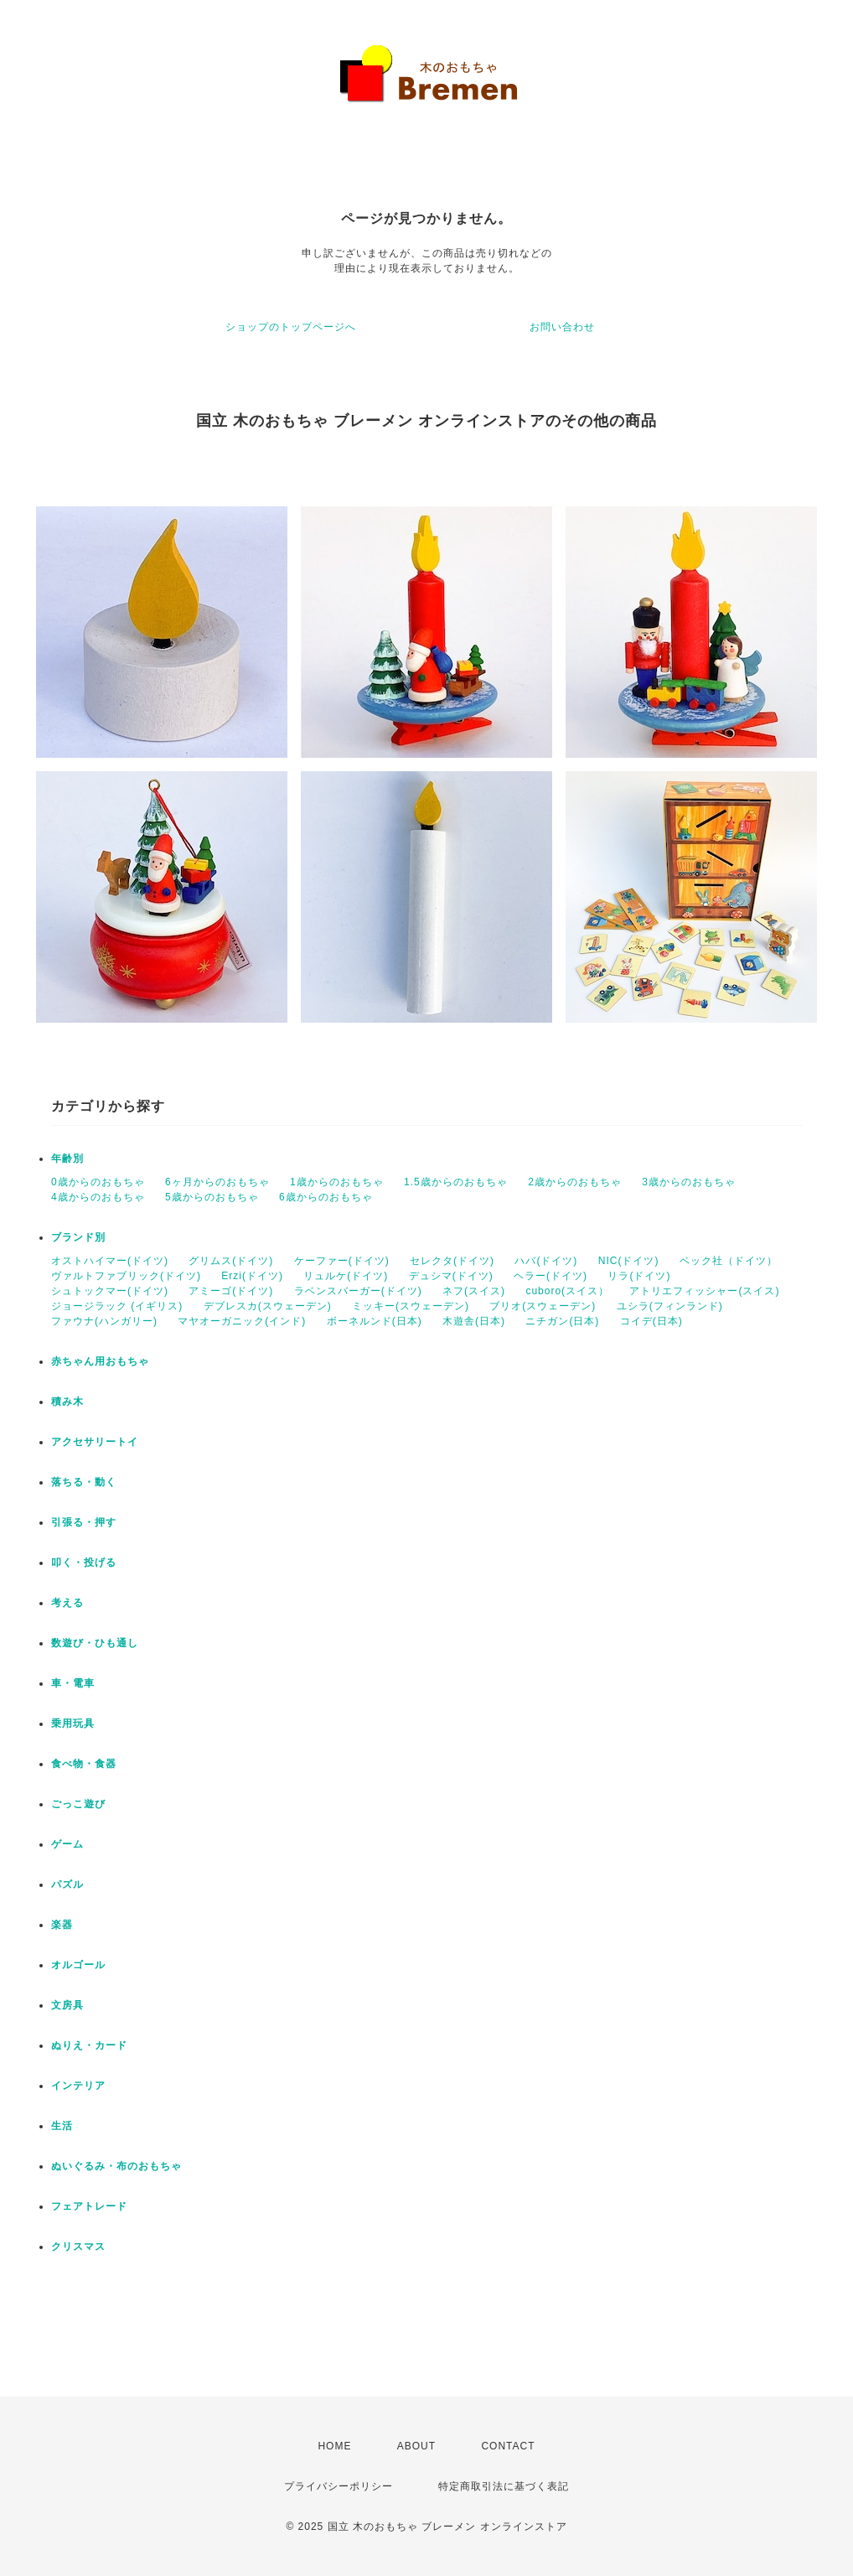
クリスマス (78, 2246)
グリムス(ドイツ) (231, 1261)
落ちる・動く (83, 1482)
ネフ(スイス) (473, 1291)
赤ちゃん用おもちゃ (100, 1361)
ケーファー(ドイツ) (342, 1261)
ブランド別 (78, 1237)
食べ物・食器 (83, 1764)
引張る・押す (83, 1522)
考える (67, 1603)
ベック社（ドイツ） (729, 1261)
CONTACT (508, 2446)
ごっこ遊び (78, 1804)
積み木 (67, 1401)
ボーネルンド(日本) (374, 1321)
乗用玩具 (73, 1723)
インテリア (78, 2085)
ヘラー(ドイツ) (550, 1276)
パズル (67, 1884)
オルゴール (78, 1965)
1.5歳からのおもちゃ (456, 1182)
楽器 (62, 1925)
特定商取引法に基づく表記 (503, 2486)
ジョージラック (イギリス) (117, 1306)
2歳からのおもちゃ (575, 1182)
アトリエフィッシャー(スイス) (704, 1291)
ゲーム (67, 1844)
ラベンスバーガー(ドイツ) (358, 1291)
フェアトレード (89, 2206)
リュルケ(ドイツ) (345, 1276)
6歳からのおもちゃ (326, 1197)
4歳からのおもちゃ (98, 1197)
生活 (62, 2126)
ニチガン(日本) (562, 1321)
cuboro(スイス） (567, 1291)
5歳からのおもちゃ (212, 1197)
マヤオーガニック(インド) (242, 1321)
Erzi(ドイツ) (252, 1276)
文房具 (67, 2005)
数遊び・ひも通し (94, 1643)
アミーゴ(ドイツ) (231, 1291)
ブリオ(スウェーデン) (542, 1306)
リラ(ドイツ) (638, 1276)
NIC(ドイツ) (628, 1261)
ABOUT (416, 2446)
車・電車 (73, 1683)
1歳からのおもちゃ (337, 1182)
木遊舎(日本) (473, 1321)
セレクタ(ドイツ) (452, 1261)
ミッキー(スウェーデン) (410, 1306)
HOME (334, 2446)
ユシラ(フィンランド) (670, 1306)
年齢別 (67, 1158)
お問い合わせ (562, 327)
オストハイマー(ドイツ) (109, 1261)
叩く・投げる (83, 1562)
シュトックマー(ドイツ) (109, 1291)
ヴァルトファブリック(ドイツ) (126, 1276)
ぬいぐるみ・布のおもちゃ (116, 2166)
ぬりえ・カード (89, 2045)
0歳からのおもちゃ (98, 1182)
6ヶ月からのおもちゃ (217, 1182)
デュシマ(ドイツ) (451, 1276)
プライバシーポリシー (338, 2486)
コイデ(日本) (651, 1321)
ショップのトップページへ (290, 327)
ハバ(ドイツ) (545, 1261)
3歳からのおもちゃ (689, 1182)
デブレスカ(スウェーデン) (268, 1306)
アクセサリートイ (94, 1442)
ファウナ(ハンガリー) (104, 1321)
